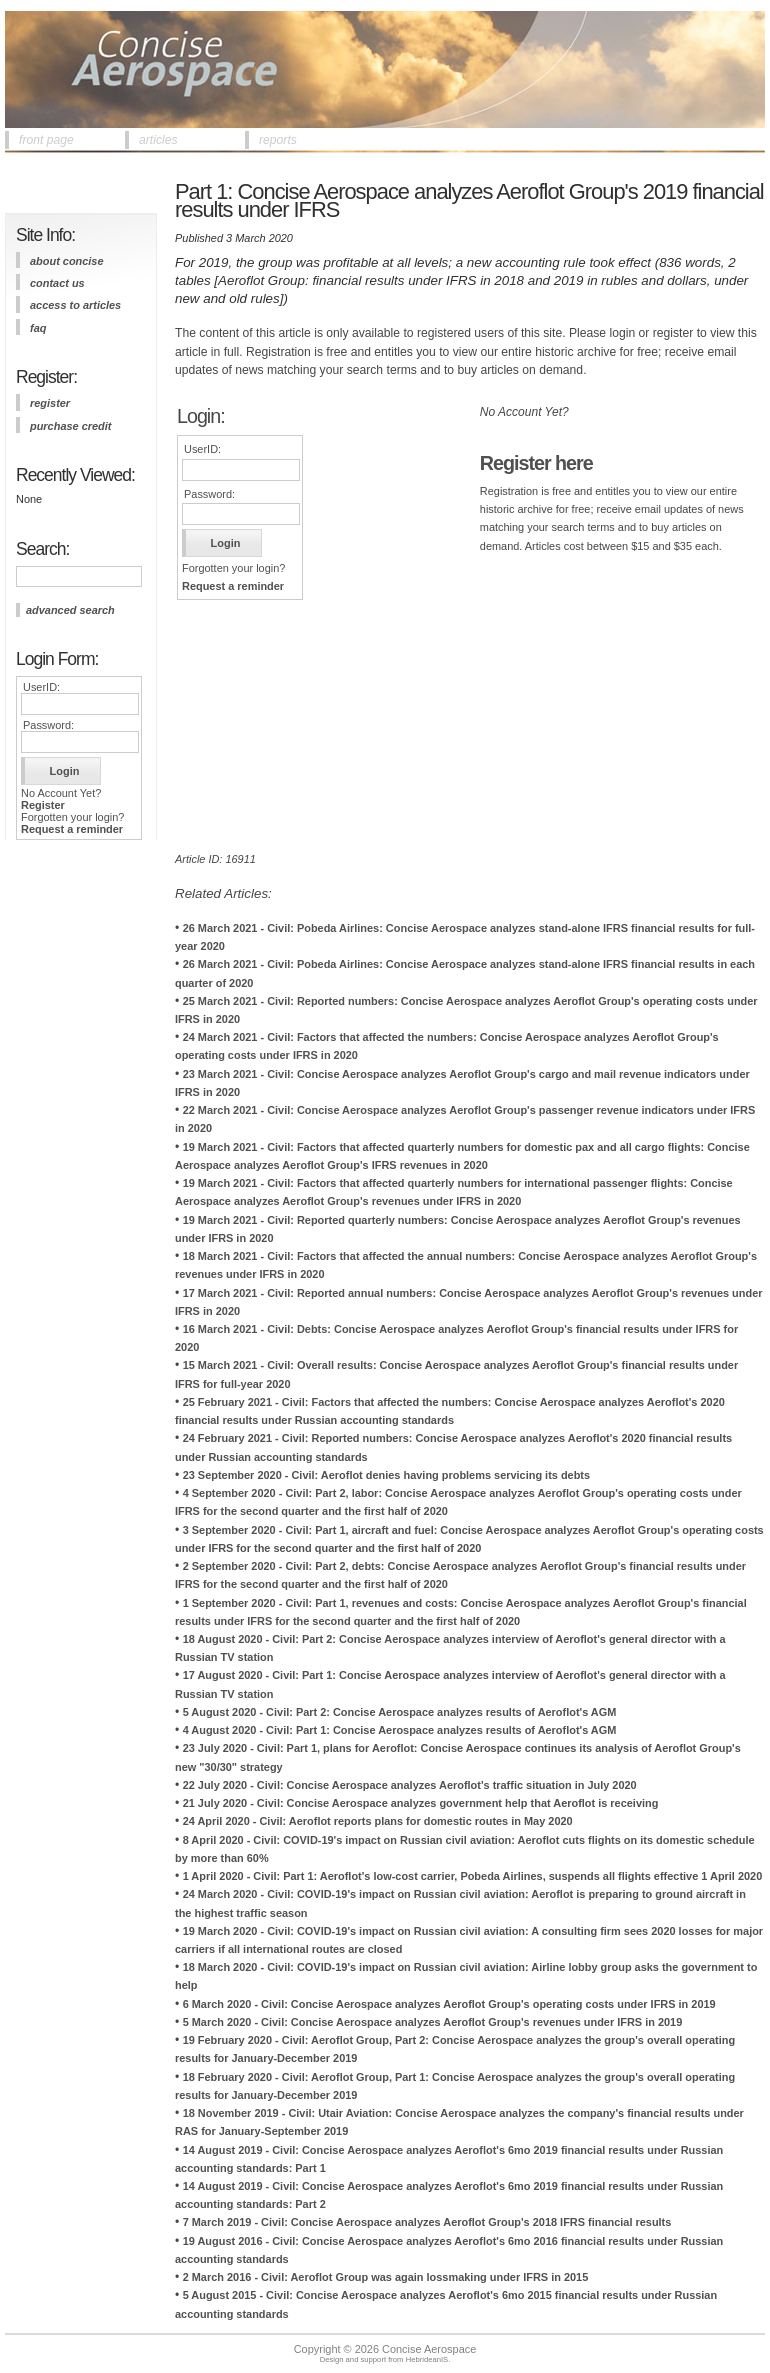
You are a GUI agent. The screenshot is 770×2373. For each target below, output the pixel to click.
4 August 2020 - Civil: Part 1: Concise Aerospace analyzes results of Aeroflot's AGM (400, 1730)
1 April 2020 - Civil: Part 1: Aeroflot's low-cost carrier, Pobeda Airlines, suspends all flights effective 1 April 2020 (473, 1876)
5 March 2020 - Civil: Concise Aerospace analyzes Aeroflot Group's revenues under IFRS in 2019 (433, 2022)
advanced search (70, 610)
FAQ (38, 328)
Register (43, 805)
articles (158, 140)
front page (46, 140)
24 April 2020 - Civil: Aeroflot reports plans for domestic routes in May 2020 (378, 1821)
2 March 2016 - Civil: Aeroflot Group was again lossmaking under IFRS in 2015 (386, 2277)
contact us (57, 283)
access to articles (75, 305)
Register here (536, 463)
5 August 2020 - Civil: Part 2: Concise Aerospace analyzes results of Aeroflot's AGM (400, 1712)
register (50, 403)
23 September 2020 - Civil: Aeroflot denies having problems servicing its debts (386, 1475)
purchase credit (70, 426)
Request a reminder (72, 829)
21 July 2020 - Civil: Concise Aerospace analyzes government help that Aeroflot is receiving (421, 1803)
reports (278, 140)
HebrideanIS (427, 2359)
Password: (48, 725)
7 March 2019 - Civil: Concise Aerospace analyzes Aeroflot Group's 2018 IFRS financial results (427, 2222)
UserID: (41, 687)
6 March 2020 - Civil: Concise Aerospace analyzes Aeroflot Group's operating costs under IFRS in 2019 (449, 2004)
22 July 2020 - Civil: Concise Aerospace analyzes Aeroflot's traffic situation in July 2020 (410, 1785)
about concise (67, 261)
